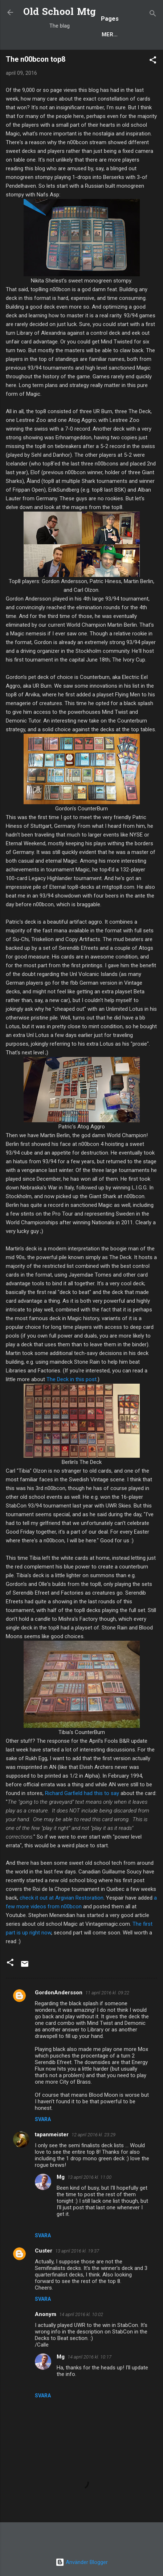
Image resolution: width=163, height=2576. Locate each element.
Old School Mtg (59, 12)
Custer (43, 2250)
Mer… (110, 34)
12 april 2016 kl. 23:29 (93, 2134)
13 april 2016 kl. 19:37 (77, 2251)
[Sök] (152, 15)
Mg (61, 2177)
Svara (43, 2119)
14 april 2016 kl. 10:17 (89, 2357)
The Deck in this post (71, 1379)
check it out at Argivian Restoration (61, 1898)
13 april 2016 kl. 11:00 (89, 2177)
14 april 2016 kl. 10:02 (81, 2314)
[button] (152, 61)
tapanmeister (52, 2134)
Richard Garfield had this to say (82, 1793)
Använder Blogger (82, 2562)
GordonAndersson (58, 1992)
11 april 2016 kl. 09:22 (107, 1992)
